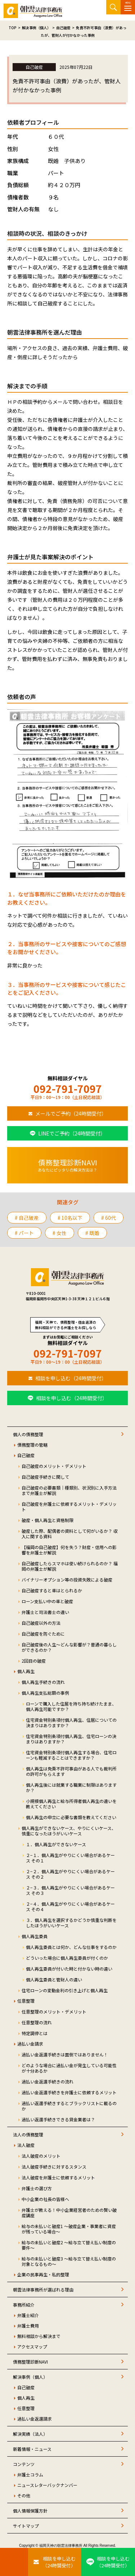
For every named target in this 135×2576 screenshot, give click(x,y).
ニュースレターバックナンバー (47, 2485)
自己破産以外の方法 (41, 1623)
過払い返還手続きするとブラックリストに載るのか (69, 2105)
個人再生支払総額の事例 (45, 1692)
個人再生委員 (35, 1936)
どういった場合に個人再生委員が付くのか (67, 1957)
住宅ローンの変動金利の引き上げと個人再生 (65, 1990)
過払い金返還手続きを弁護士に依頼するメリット (69, 2092)
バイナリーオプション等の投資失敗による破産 (67, 1579)
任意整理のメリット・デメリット (54, 2011)
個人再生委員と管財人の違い (54, 1979)
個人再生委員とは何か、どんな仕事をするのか (71, 1947)
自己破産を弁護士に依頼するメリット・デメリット (69, 1506)
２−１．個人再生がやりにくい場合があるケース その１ (70, 1857)
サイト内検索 (113, 7)
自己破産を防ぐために (43, 1633)
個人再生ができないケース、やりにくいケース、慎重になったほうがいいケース (69, 1830)
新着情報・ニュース (32, 2449)
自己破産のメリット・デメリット (54, 1466)
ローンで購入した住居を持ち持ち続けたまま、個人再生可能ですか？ (71, 1706)
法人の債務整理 (28, 2134)
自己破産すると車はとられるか (52, 1590)
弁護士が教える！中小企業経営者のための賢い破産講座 (69, 2212)
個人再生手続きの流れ (43, 1682)
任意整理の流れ (37, 2022)
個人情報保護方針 (30, 2510)
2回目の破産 (34, 1660)
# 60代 (108, 1217)
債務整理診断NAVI (30, 2361)
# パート (24, 1232)
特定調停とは (35, 2033)
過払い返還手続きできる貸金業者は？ (58, 2119)
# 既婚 (92, 1232)
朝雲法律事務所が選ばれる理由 (43, 2289)
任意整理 (26, 2000)
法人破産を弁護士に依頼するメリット (58, 2177)
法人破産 (26, 2145)
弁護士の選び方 (37, 2188)
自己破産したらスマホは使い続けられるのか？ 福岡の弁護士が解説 (70, 1566)
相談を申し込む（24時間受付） (71, 1378)
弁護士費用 (28, 2325)
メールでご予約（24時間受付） (71, 1113)
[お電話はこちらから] (14, 2562)
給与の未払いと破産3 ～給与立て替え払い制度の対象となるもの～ (69, 2261)
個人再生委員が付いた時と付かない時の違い (69, 1968)
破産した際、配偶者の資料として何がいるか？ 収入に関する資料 (70, 1533)
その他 (23, 2495)
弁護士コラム (30, 2474)
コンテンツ (24, 2464)
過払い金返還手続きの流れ (47, 2081)
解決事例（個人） (30, 2376)
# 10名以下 (70, 1217)
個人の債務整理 (28, 1434)
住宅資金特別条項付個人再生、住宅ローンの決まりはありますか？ (71, 1738)
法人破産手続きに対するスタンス (54, 2166)
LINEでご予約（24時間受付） (71, 1133)
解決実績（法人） (30, 2433)
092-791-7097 (67, 1089)
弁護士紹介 (28, 2315)
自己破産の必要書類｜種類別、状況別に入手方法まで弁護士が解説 (69, 1490)
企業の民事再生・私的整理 (43, 2274)
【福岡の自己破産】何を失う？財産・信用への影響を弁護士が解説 (69, 1549)
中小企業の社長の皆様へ (45, 2199)
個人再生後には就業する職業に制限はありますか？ (71, 1787)
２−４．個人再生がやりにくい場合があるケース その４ (70, 1906)
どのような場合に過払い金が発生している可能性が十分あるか (69, 2068)
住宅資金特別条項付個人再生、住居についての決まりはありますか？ (71, 1722)
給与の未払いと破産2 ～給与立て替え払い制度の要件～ (69, 2245)
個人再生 (26, 1671)
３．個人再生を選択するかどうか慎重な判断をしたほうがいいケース (71, 1922)
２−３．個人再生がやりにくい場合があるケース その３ (70, 1890)
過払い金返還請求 (34, 2418)
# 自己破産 (27, 1217)
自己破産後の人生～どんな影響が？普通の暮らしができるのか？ (69, 1647)
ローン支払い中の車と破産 (47, 1601)
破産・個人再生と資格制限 (47, 1520)
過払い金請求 (30, 2043)
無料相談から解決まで (38, 2336)
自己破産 (26, 1455)
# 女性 (60, 1232)
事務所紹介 (24, 2304)
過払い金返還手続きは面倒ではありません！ (65, 2054)
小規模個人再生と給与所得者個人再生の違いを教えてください (71, 1803)
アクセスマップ (32, 2346)
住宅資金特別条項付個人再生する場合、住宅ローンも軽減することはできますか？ (71, 1755)
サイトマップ (26, 2525)
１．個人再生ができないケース (56, 1844)
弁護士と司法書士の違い (45, 1612)
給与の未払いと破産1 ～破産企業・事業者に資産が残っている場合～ (69, 2228)
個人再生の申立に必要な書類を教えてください (71, 1817)
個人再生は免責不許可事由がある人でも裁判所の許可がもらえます (71, 1771)
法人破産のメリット (41, 2155)
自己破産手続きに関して (45, 1476)
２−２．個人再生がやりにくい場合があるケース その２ (70, 1874)
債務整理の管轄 (32, 1444)
